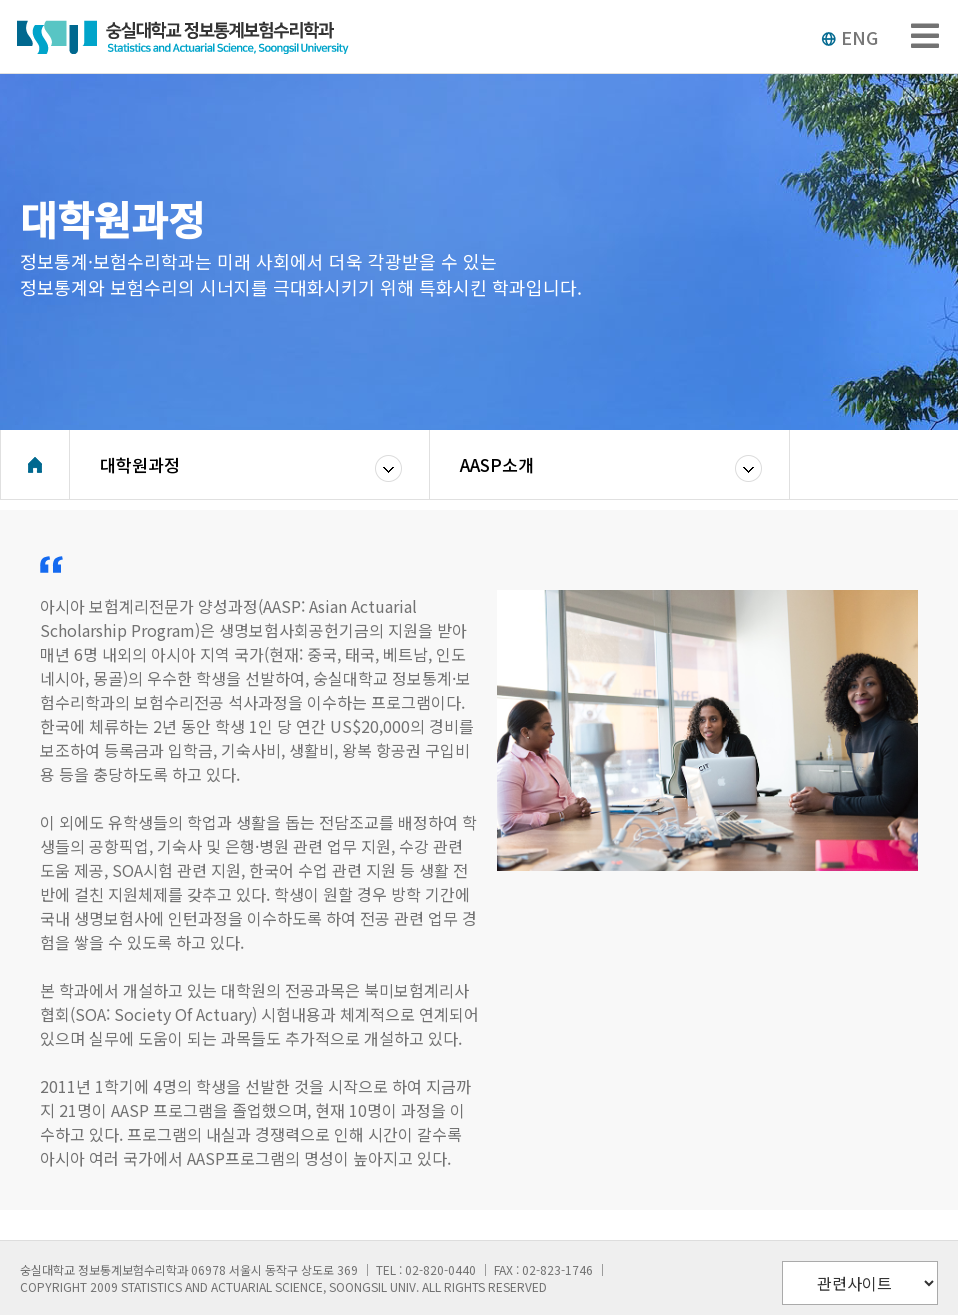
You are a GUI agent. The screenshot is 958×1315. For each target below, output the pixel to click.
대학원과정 (140, 464)
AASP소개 (497, 464)
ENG (849, 37)
